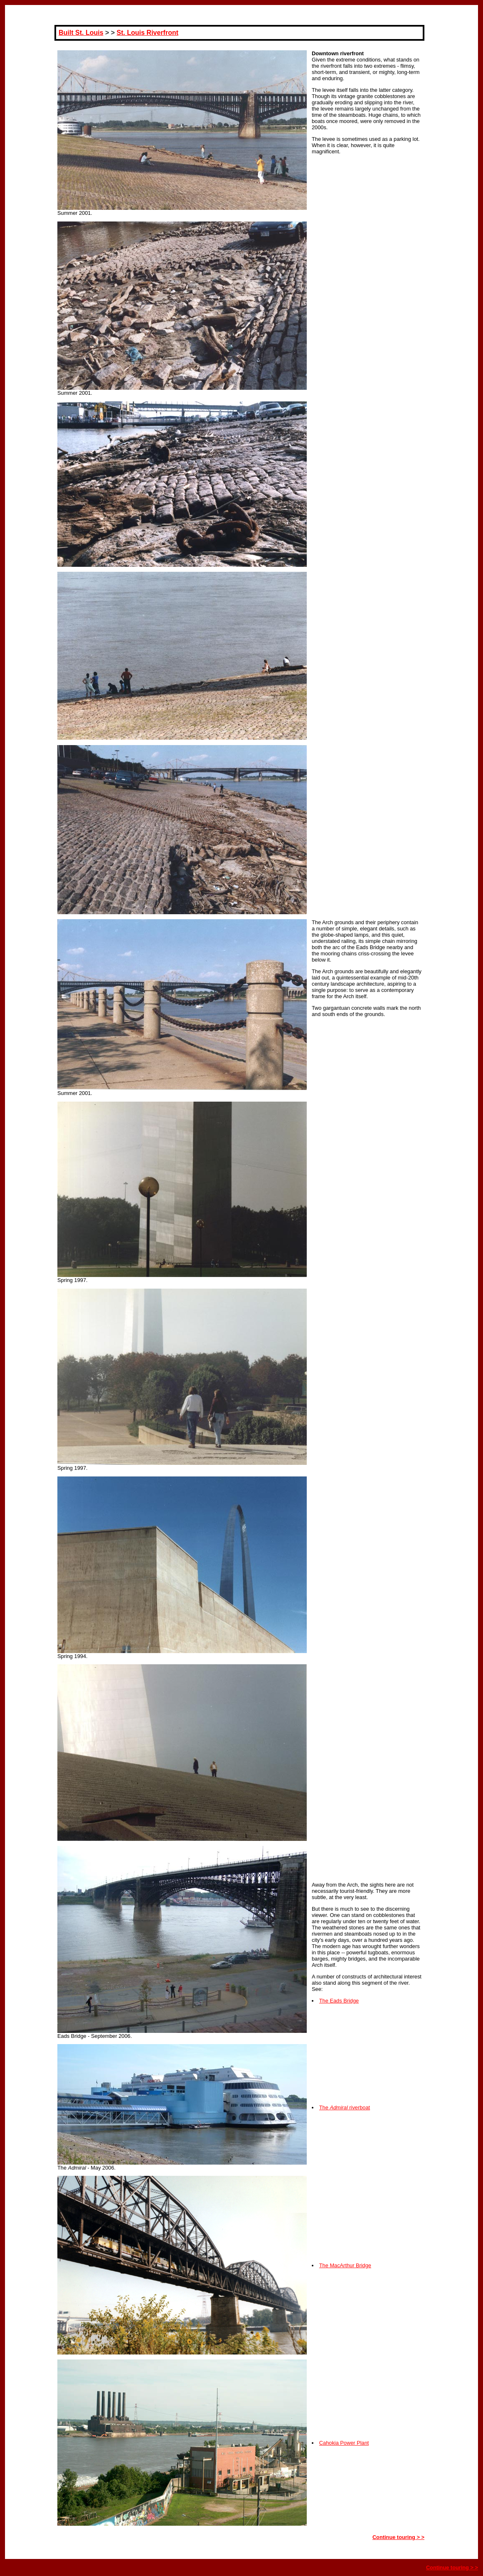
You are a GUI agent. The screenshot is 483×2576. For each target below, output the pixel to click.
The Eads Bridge (339, 2001)
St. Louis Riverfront (147, 32)
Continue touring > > (398, 2537)
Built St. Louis (81, 32)
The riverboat (344, 2107)
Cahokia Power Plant (344, 2443)
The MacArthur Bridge (345, 2265)
